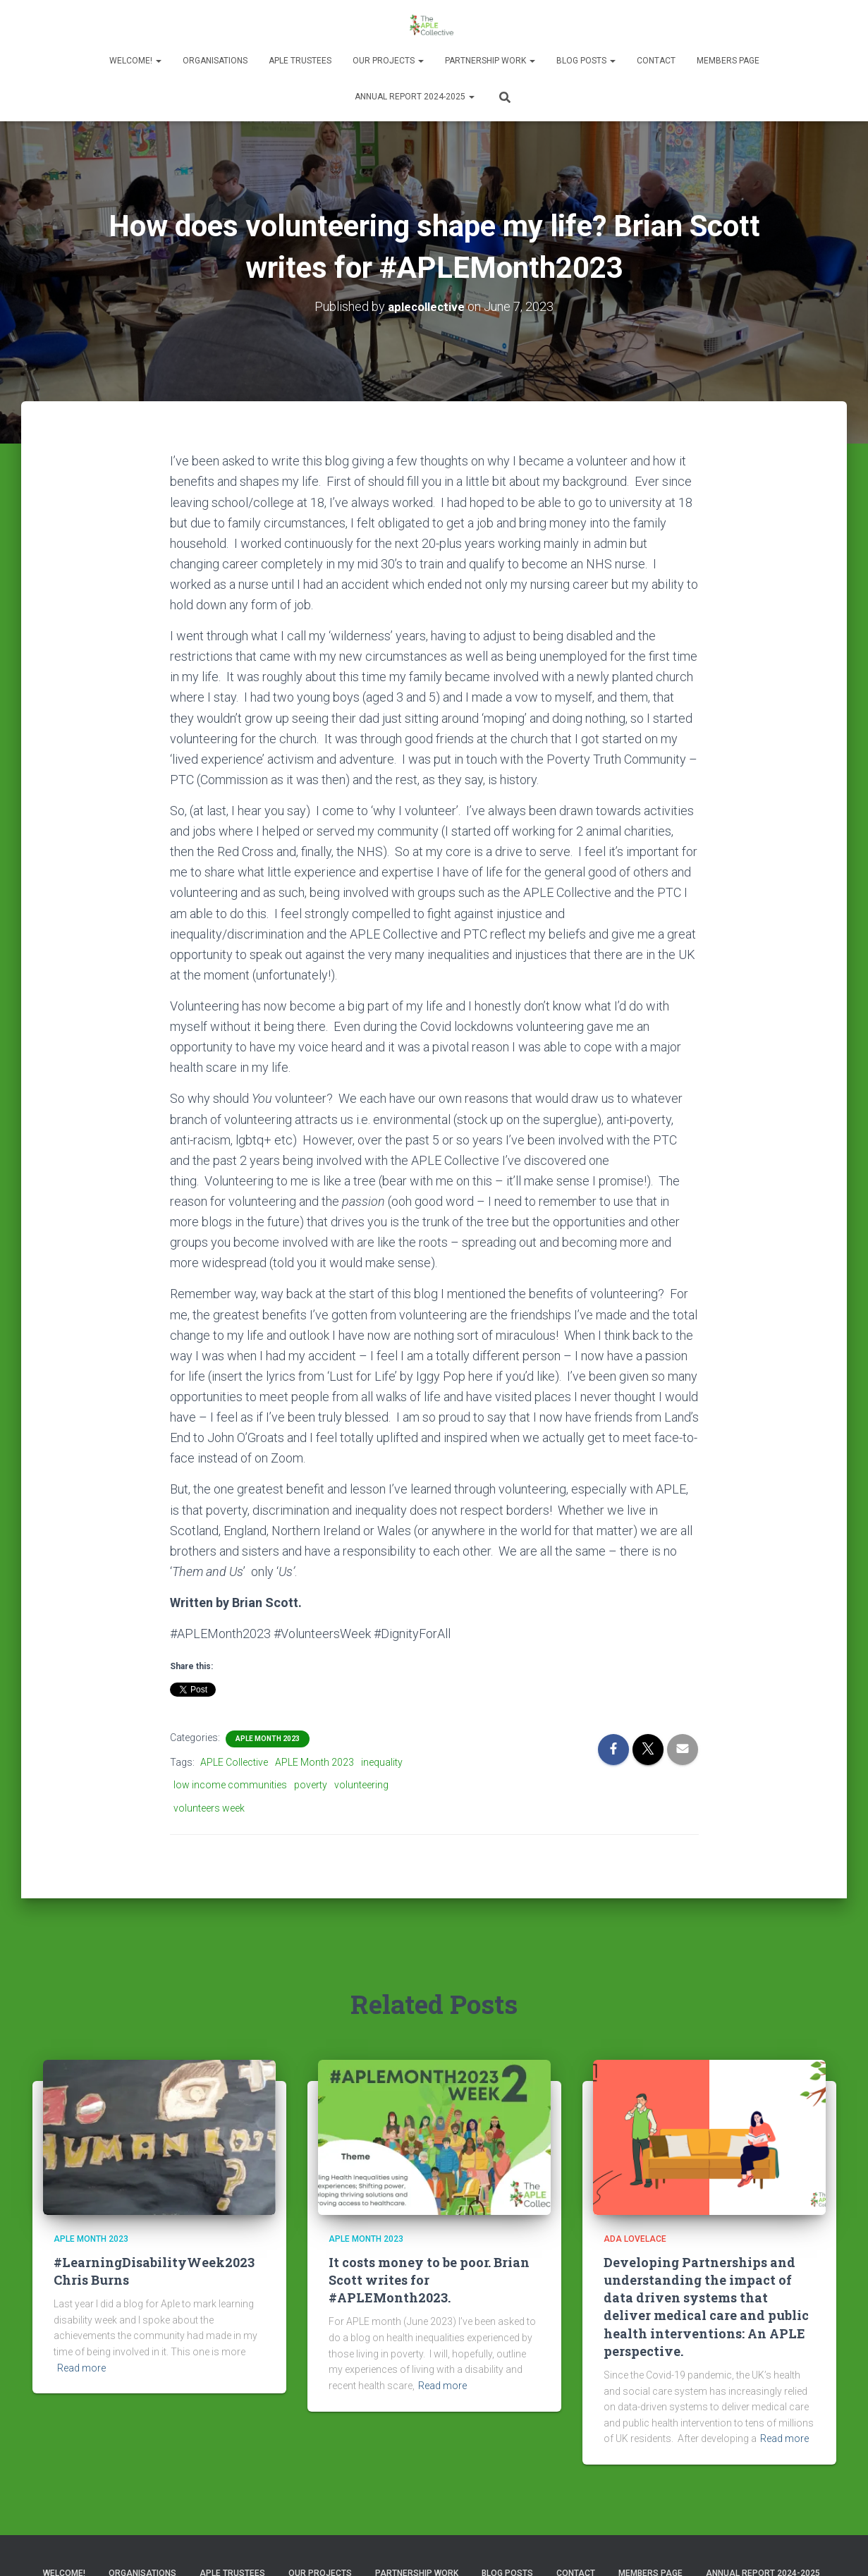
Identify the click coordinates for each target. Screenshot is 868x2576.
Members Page (728, 61)
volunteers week (209, 1807)
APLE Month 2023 (268, 1738)
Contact (656, 61)
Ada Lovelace (635, 2239)
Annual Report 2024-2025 (415, 97)
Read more (81, 2367)
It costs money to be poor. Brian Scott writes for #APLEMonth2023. (429, 2279)
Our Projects (388, 61)
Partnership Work (490, 61)
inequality (382, 1761)
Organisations (215, 61)
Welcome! (135, 61)
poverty (310, 1784)
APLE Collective (234, 1761)
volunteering (361, 1784)
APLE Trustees (300, 61)
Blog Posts (586, 61)
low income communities (230, 1784)
